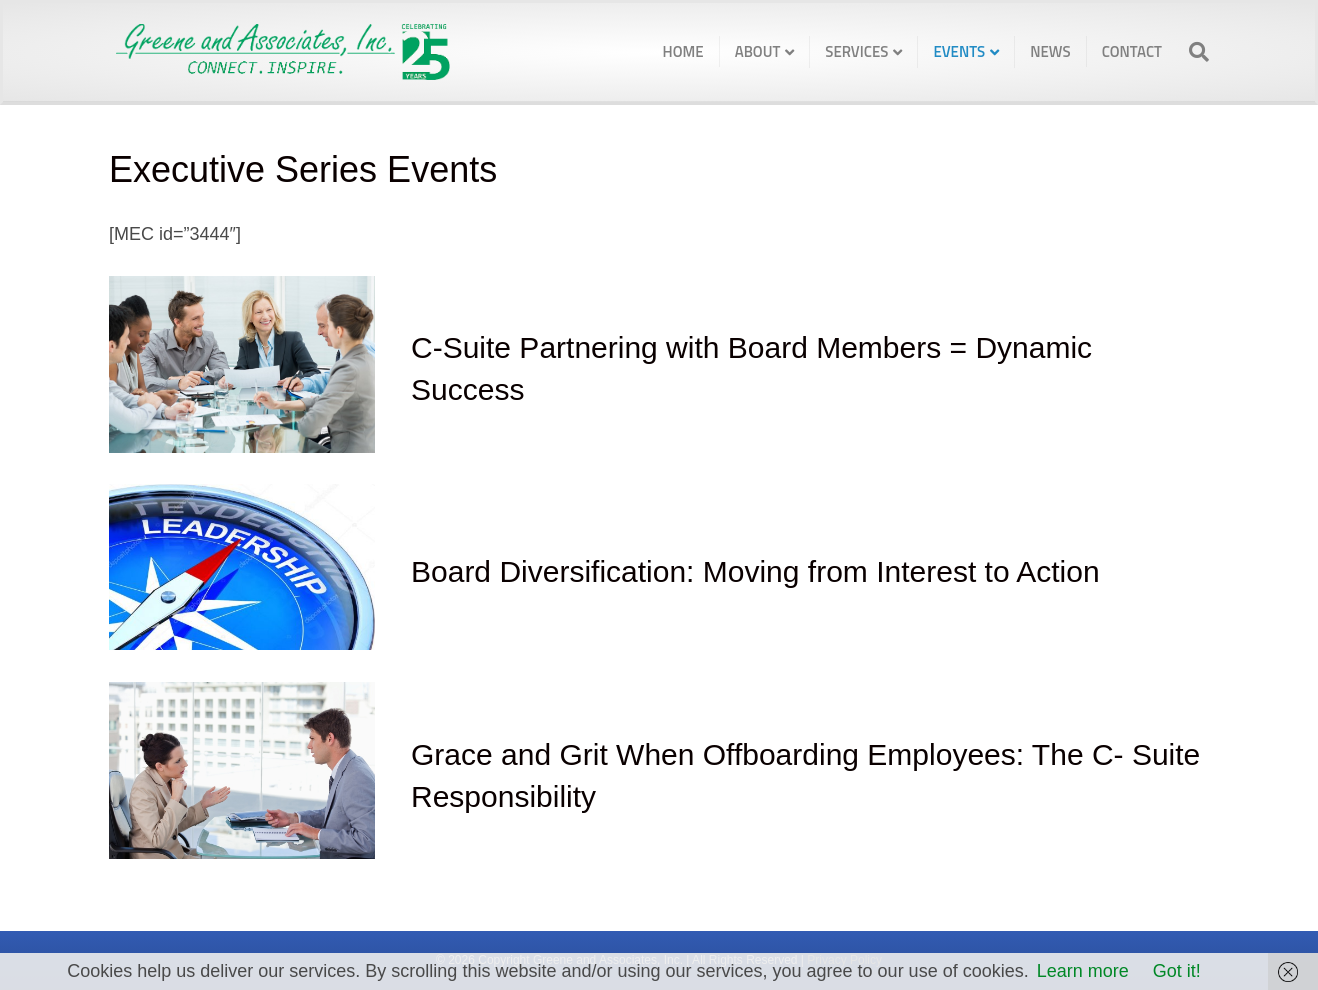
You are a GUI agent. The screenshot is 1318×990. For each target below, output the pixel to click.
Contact (1132, 51)
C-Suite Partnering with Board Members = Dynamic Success (751, 368)
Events (959, 51)
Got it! (1177, 971)
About (758, 51)
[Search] (1193, 52)
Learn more (1083, 971)
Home (683, 51)
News (1050, 51)
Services (856, 51)
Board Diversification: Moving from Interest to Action (755, 571)
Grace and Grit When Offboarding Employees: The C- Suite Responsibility (805, 775)
